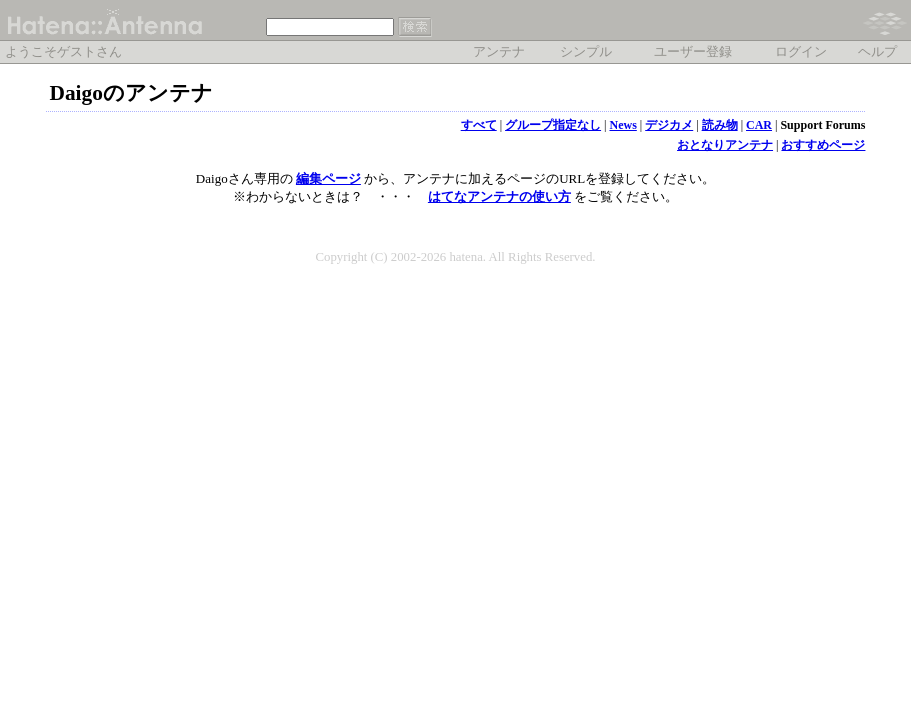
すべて (479, 125)
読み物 (720, 125)
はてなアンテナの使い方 (499, 196)
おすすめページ (823, 145)
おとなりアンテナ (725, 145)
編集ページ (328, 178)
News (622, 125)
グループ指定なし (553, 125)
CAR (759, 125)
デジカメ (669, 125)
